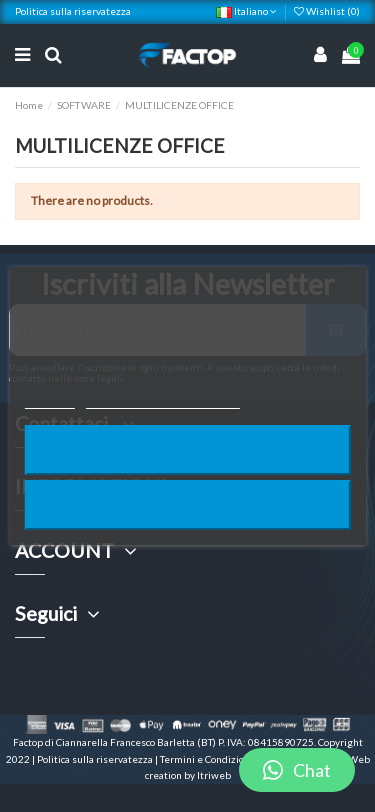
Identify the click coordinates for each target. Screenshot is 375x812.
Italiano (246, 11)
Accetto (187, 504)
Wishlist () (327, 11)
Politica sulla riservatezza (73, 11)
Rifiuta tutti (188, 449)
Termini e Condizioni (207, 759)
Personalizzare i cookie (163, 399)
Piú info (49, 399)
